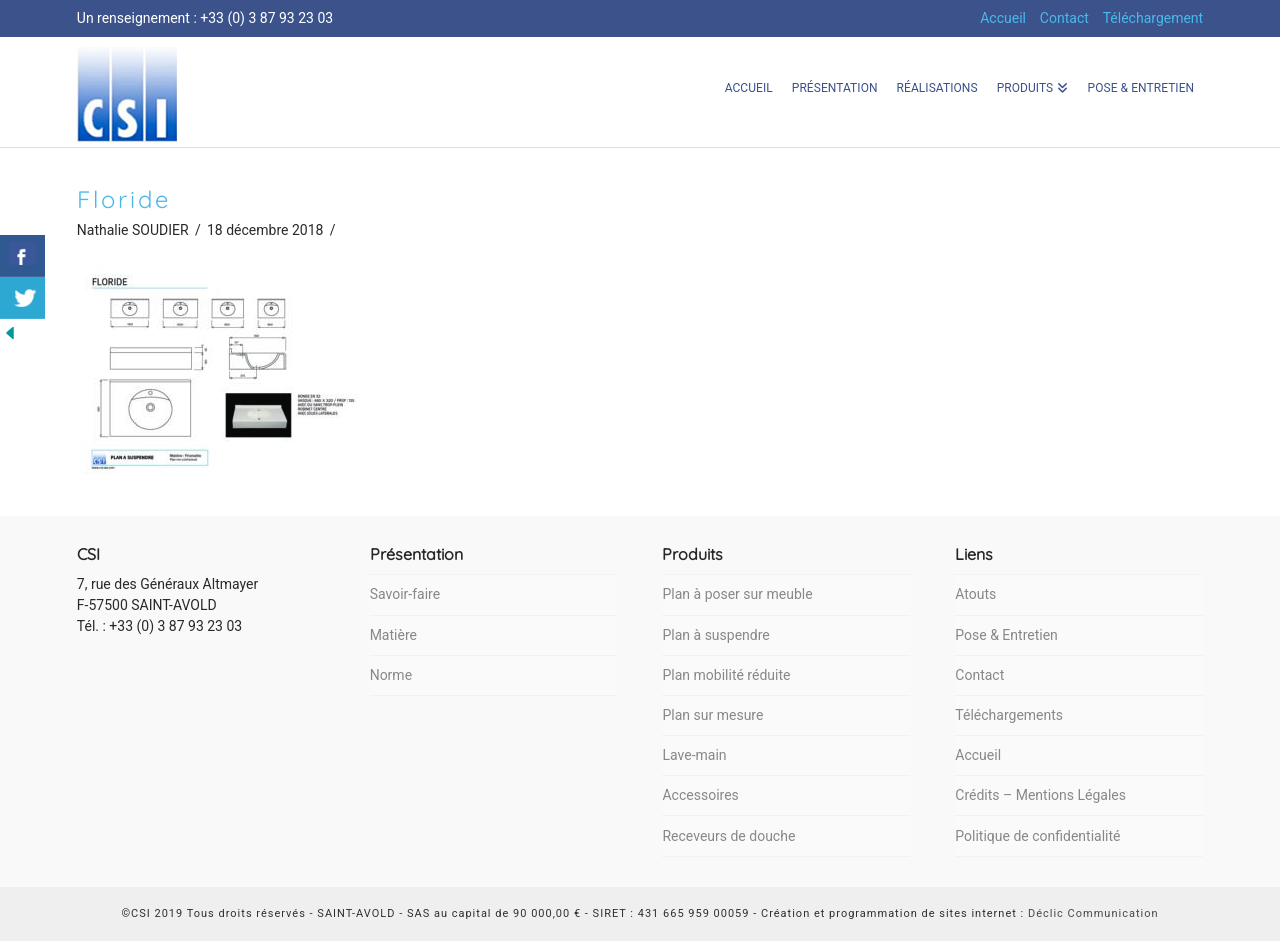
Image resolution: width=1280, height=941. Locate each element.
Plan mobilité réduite (726, 675)
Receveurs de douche (728, 836)
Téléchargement (1153, 18)
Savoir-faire (405, 594)
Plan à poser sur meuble (737, 594)
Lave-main (694, 755)
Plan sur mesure (712, 715)
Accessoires (700, 795)
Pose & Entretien (1006, 635)
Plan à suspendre (715, 635)
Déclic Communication (1093, 913)
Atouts (975, 594)
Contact (1064, 18)
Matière (393, 635)
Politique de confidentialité (1037, 836)
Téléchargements (1009, 715)
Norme (391, 675)
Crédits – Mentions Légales (1040, 795)
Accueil (1003, 18)
